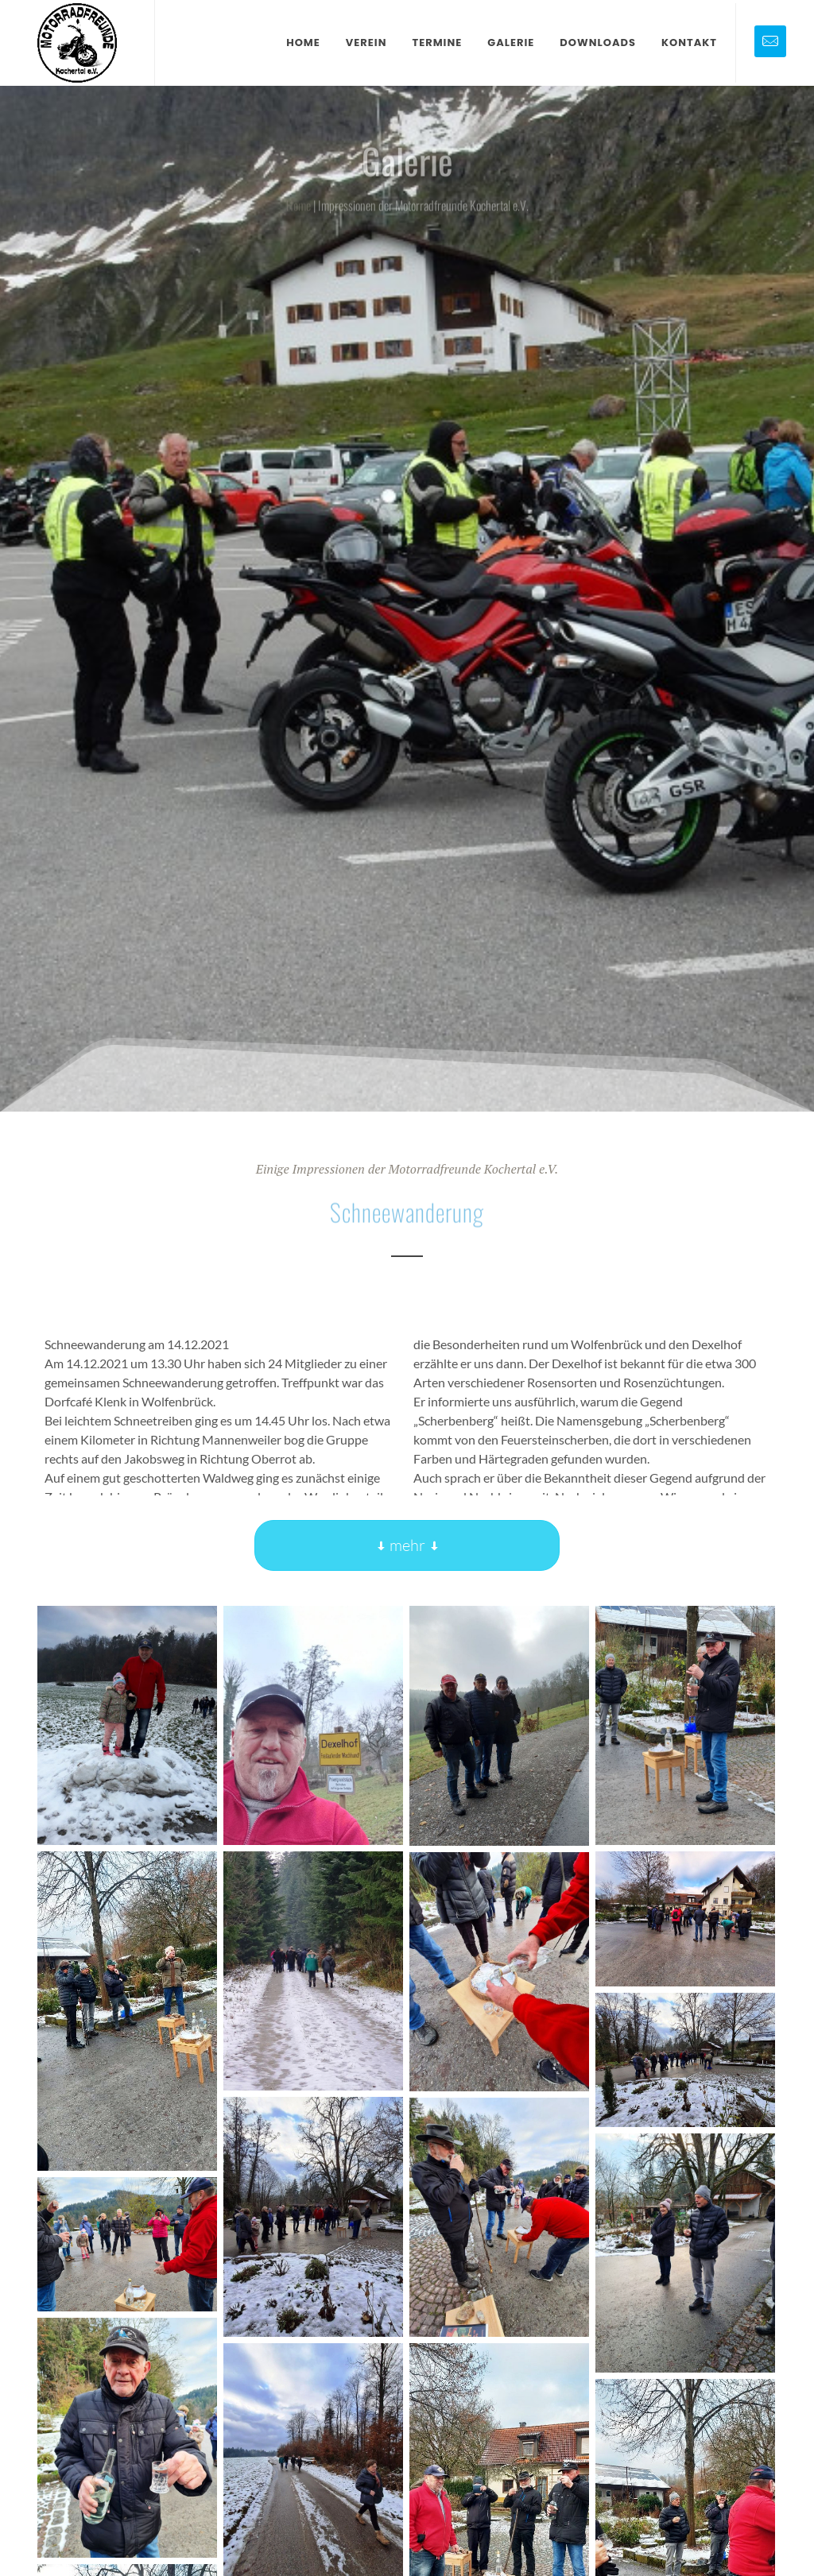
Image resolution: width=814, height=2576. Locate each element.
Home (298, 213)
